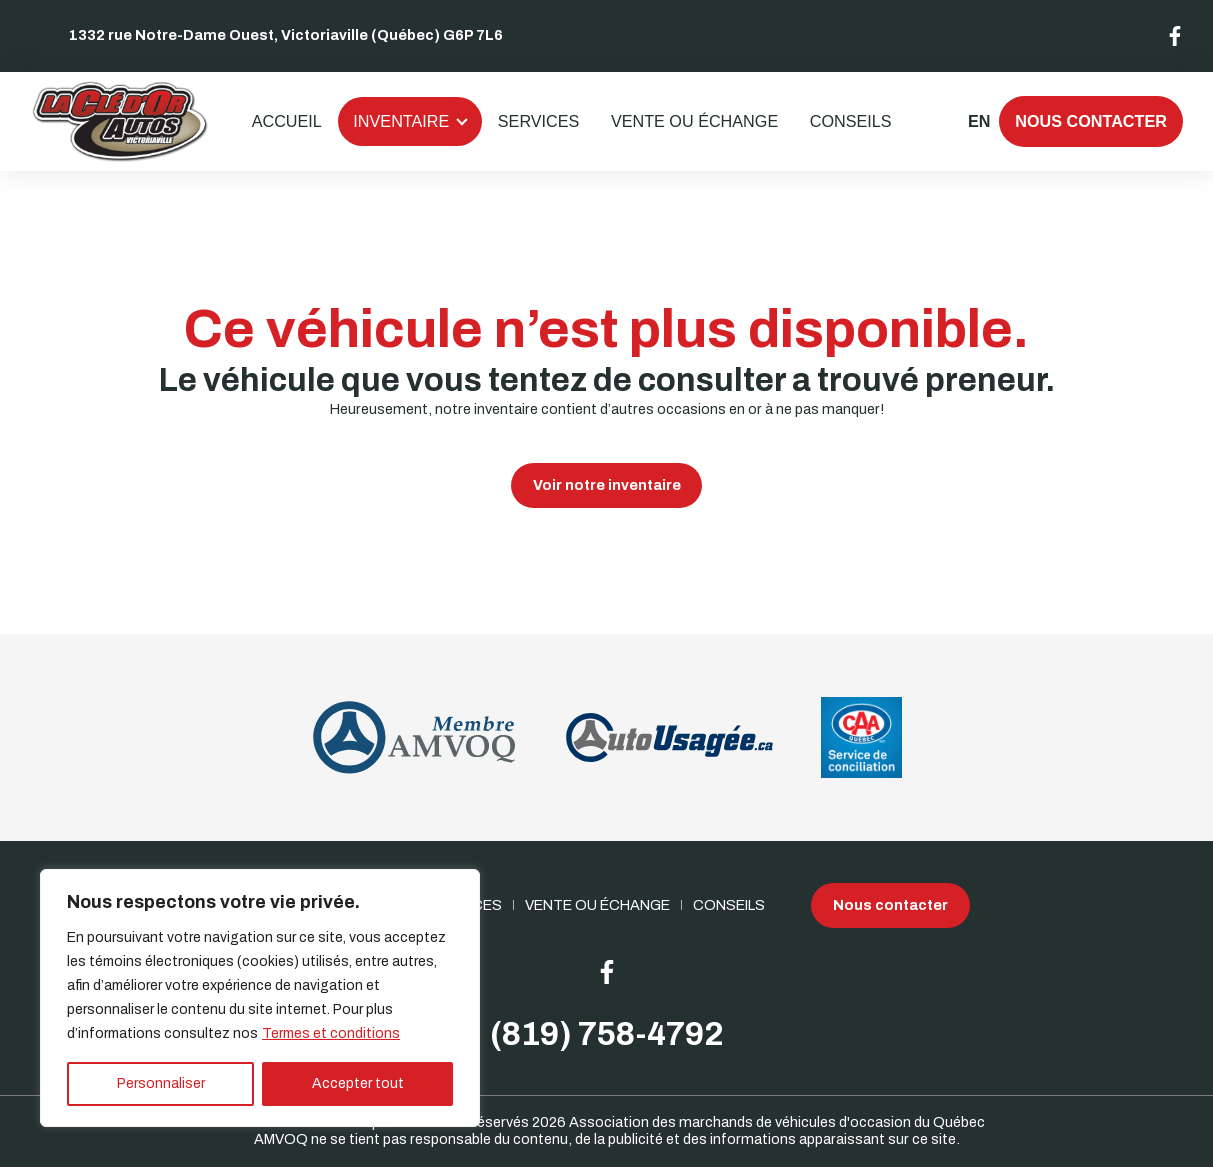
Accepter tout (358, 1083)
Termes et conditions (331, 1033)
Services (539, 121)
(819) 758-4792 (607, 1034)
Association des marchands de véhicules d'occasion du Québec (777, 1122)
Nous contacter (1091, 121)
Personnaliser (161, 1083)
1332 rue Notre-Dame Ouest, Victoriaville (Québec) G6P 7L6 (286, 35)
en (978, 121)
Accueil (287, 121)
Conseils (851, 121)
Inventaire (401, 121)
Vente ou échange (694, 121)
